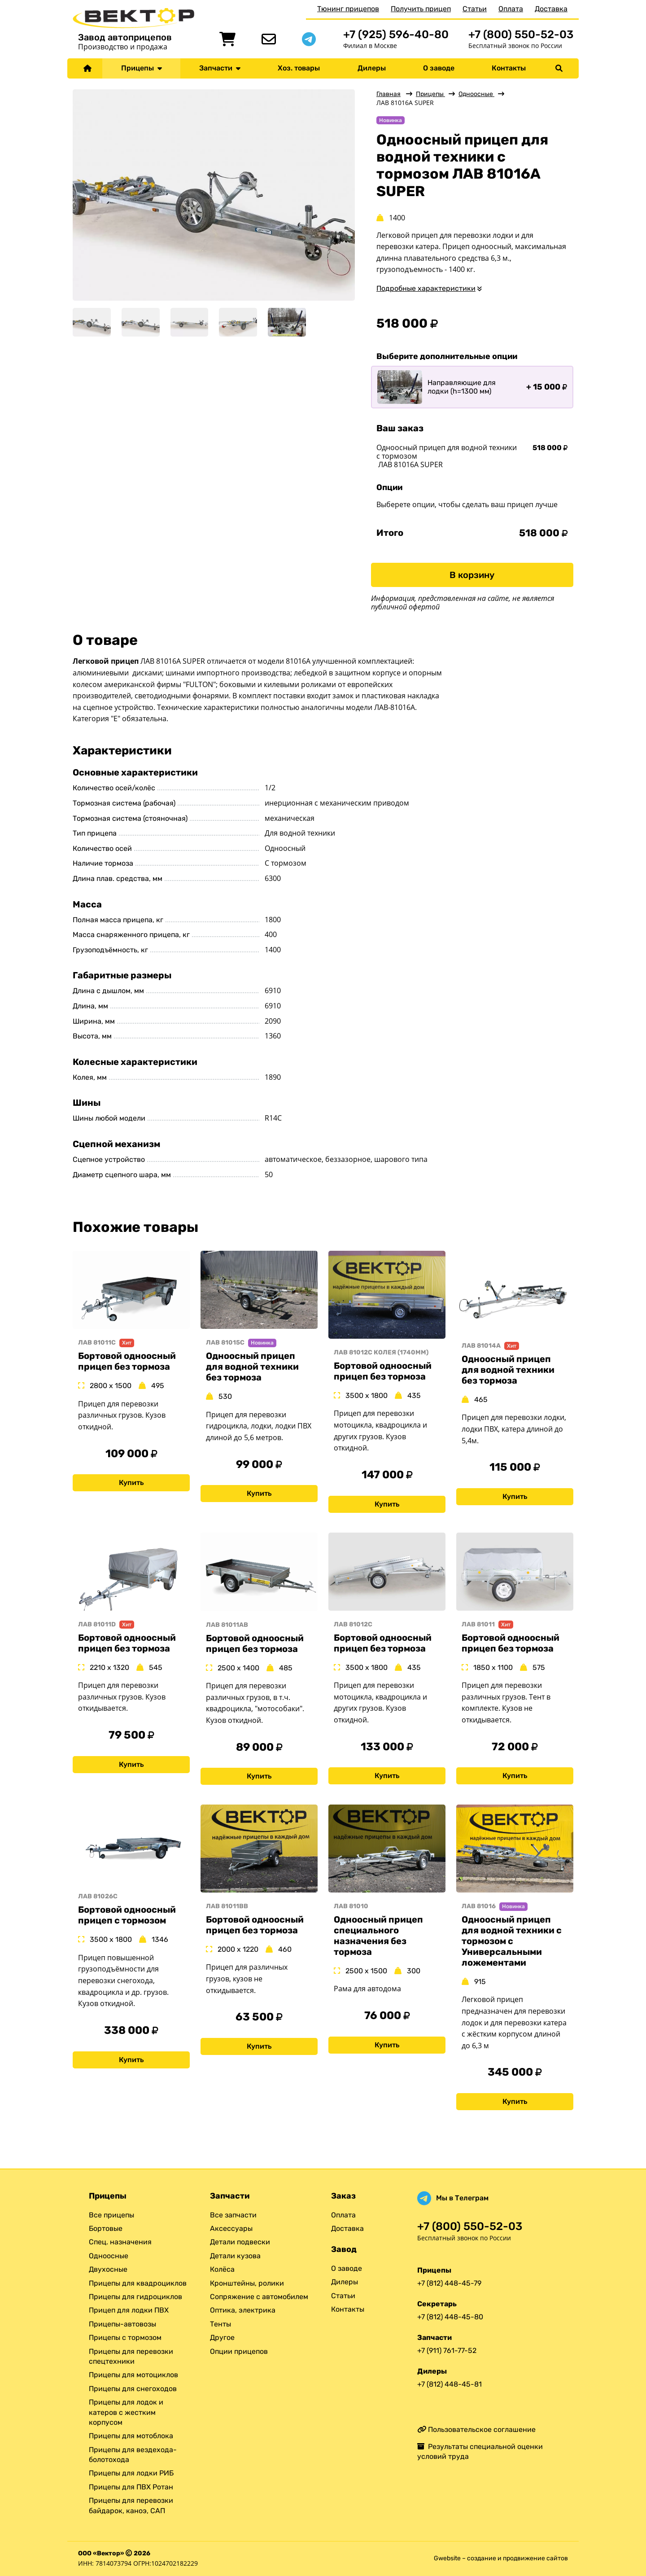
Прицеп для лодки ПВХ (129, 2310)
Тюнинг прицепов (348, 8)
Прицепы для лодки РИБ (131, 2473)
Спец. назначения (120, 2242)
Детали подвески (240, 2242)
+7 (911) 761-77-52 (446, 2350)
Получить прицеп (421, 8)
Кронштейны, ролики (247, 2283)
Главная (388, 93)
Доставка (551, 8)
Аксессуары (231, 2228)
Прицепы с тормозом (125, 2337)
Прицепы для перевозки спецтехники (131, 2356)
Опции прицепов (239, 2351)
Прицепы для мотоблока (131, 2435)
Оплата (510, 8)
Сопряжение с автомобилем (259, 2296)
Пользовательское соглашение (476, 2429)
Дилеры (372, 68)
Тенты (220, 2324)
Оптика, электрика (242, 2310)
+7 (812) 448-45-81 (449, 2384)
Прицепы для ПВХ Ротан (131, 2487)
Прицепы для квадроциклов (138, 2283)
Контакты (509, 68)
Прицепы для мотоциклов (133, 2375)
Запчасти (219, 68)
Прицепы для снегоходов (133, 2388)
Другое (222, 2337)
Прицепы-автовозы (122, 2324)
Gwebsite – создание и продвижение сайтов (501, 2558)
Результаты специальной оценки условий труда (480, 2451)
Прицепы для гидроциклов (135, 2296)
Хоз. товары (299, 68)
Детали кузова (235, 2256)
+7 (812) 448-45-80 (450, 2317)
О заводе (438, 68)
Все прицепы (111, 2215)
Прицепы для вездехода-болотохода (133, 2454)
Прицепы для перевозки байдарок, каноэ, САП (131, 2505)
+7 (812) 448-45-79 (449, 2283)
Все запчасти (233, 2215)
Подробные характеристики (426, 288)
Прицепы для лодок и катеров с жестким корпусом (126, 2412)
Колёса (222, 2269)
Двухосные (108, 2269)
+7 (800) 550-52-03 (520, 34)
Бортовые (105, 2228)
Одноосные (476, 93)
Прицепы (141, 68)
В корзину (472, 575)
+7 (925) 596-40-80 (396, 34)
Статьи (475, 8)
